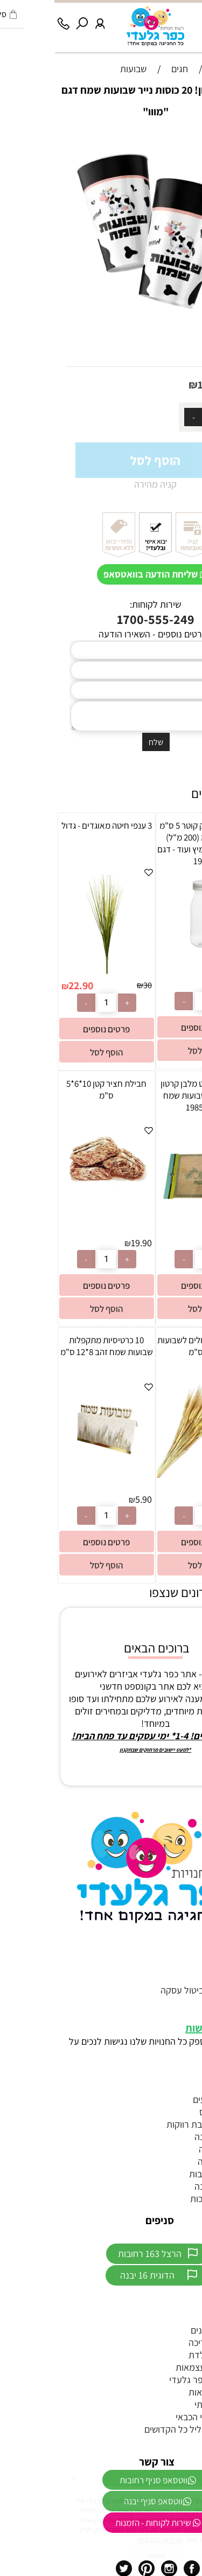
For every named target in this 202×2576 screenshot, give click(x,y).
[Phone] (9, 19)
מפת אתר (179, 2015)
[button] (150, 1050)
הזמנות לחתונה (168, 2136)
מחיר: (179, 385)
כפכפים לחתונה (168, 2186)
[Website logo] (101, 26)
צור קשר (181, 1977)
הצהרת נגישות (161, 2028)
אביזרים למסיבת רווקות (154, 2124)
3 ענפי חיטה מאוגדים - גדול (52, 825)
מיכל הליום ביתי (168, 2404)
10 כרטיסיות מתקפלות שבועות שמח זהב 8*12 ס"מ (52, 1346)
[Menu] (193, 19)
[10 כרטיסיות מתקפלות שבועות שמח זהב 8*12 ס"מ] (52, 1473)
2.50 (186, 984)
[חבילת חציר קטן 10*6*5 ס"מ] (52, 1183)
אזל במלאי (184, 139)
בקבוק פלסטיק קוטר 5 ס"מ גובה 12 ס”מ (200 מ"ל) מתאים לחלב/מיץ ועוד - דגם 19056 (150, 843)
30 (93, 985)
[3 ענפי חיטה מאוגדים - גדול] (51, 973)
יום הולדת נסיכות (166, 2198)
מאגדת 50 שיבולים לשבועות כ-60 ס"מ (150, 1346)
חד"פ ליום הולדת (165, 2355)
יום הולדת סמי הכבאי (159, 2417)
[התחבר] (46, 19)
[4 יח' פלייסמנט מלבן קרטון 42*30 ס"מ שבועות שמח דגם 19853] (150, 1216)
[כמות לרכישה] (157, 417)
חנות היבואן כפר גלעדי (156, 2379)
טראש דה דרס (171, 2112)
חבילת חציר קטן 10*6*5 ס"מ (52, 1089)
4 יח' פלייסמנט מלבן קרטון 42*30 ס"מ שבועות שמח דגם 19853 (150, 1095)
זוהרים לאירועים (167, 2099)
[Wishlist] (156, 19)
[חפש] (27, 19)
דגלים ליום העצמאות (159, 2367)
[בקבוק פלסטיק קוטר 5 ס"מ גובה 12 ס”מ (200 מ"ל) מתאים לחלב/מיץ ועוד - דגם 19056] (150, 958)
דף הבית (181, 1965)
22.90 (26, 985)
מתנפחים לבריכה (165, 2342)
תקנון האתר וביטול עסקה (151, 1990)
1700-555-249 (101, 619)
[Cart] (174, 19)
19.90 (86, 1243)
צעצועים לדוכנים (166, 2330)
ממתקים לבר (173, 2317)
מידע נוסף (178, 2002)
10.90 (155, 385)
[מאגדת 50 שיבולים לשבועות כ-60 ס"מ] (150, 1474)
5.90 (89, 1499)
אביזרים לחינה (170, 2149)
